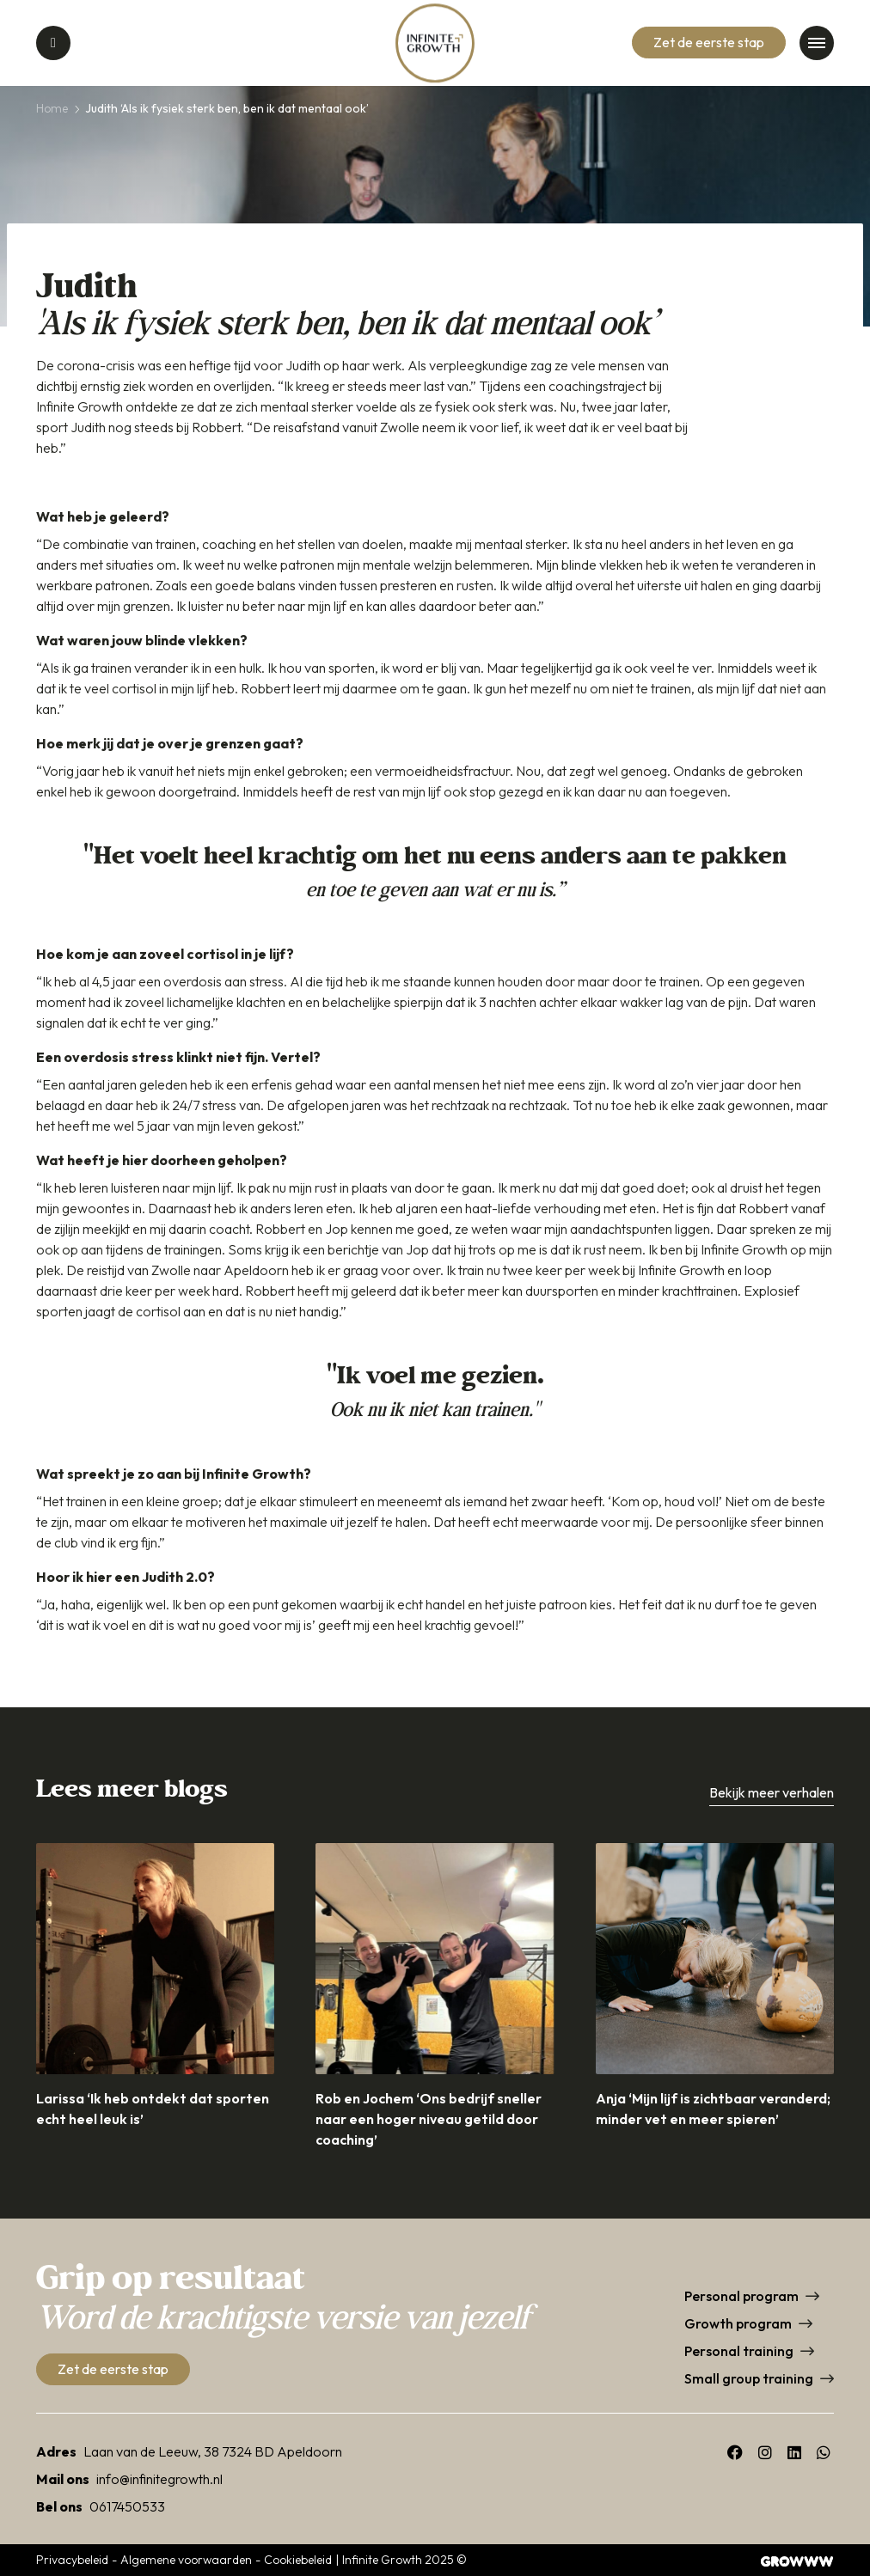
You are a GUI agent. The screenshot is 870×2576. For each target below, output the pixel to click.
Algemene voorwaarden (186, 2559)
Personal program (741, 2295)
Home (52, 108)
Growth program (738, 2323)
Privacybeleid (72, 2559)
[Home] (435, 42)
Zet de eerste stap (708, 42)
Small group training (748, 2378)
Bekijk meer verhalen (771, 1792)
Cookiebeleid (298, 2559)
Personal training (738, 2350)
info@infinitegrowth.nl (159, 2478)
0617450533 (127, 2506)
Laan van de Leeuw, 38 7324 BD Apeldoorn (212, 2451)
